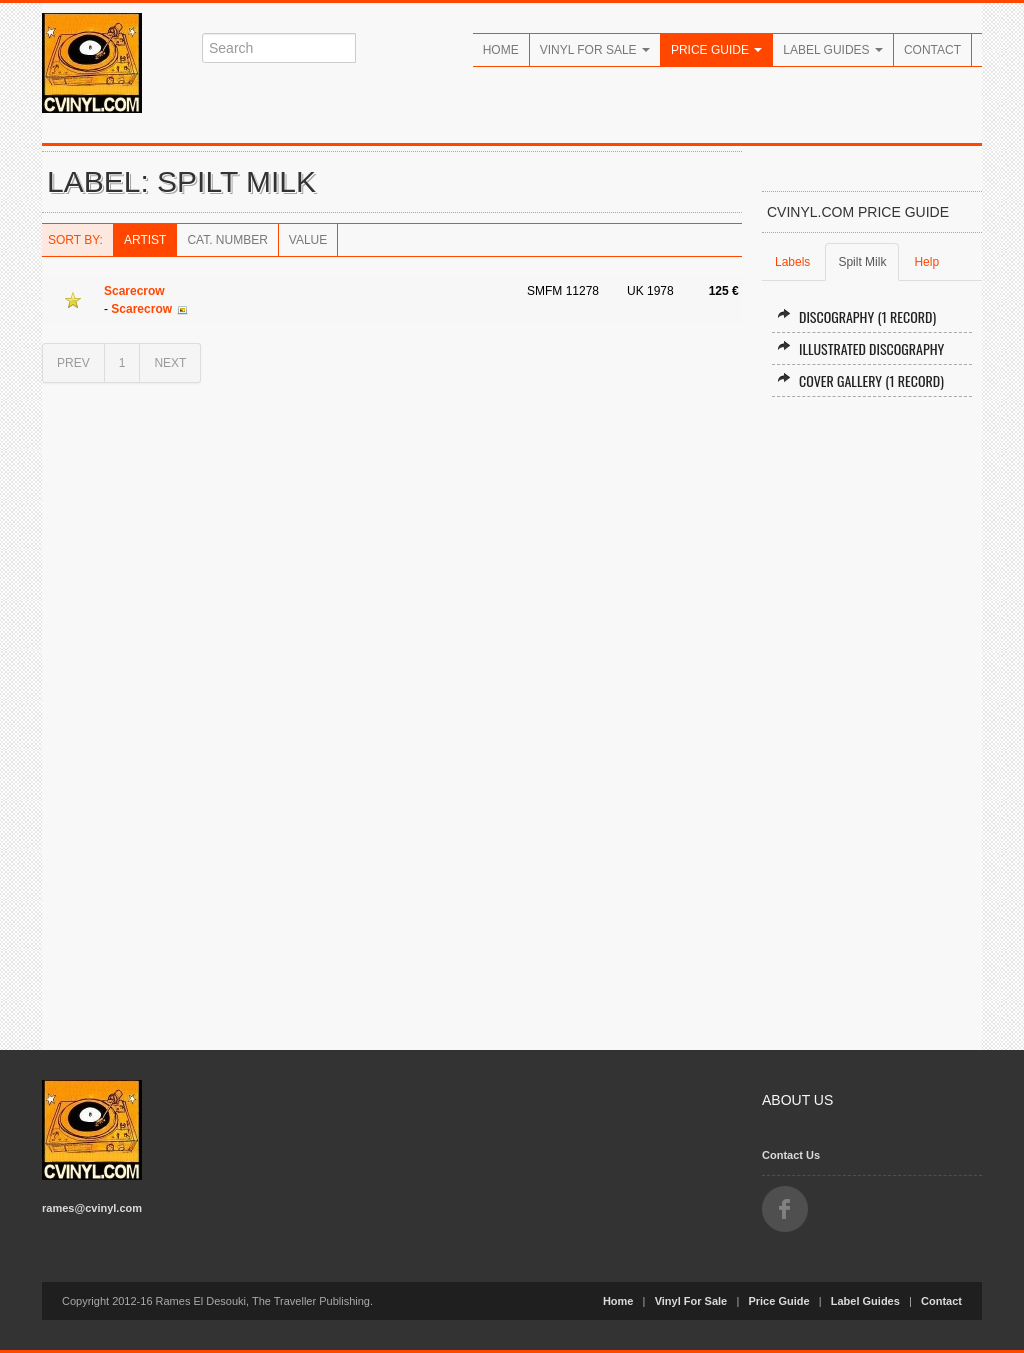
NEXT (170, 363)
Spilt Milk (862, 262)
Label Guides (833, 50)
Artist (145, 240)
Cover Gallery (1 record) (860, 380)
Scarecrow (134, 291)
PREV (73, 363)
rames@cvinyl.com (92, 1208)
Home (501, 50)
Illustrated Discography (860, 348)
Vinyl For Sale (595, 50)
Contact (932, 50)
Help (926, 262)
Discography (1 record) (856, 316)
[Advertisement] (872, 715)
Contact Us (791, 1155)
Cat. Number (227, 240)
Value (308, 240)
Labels (792, 262)
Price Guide (716, 50)
